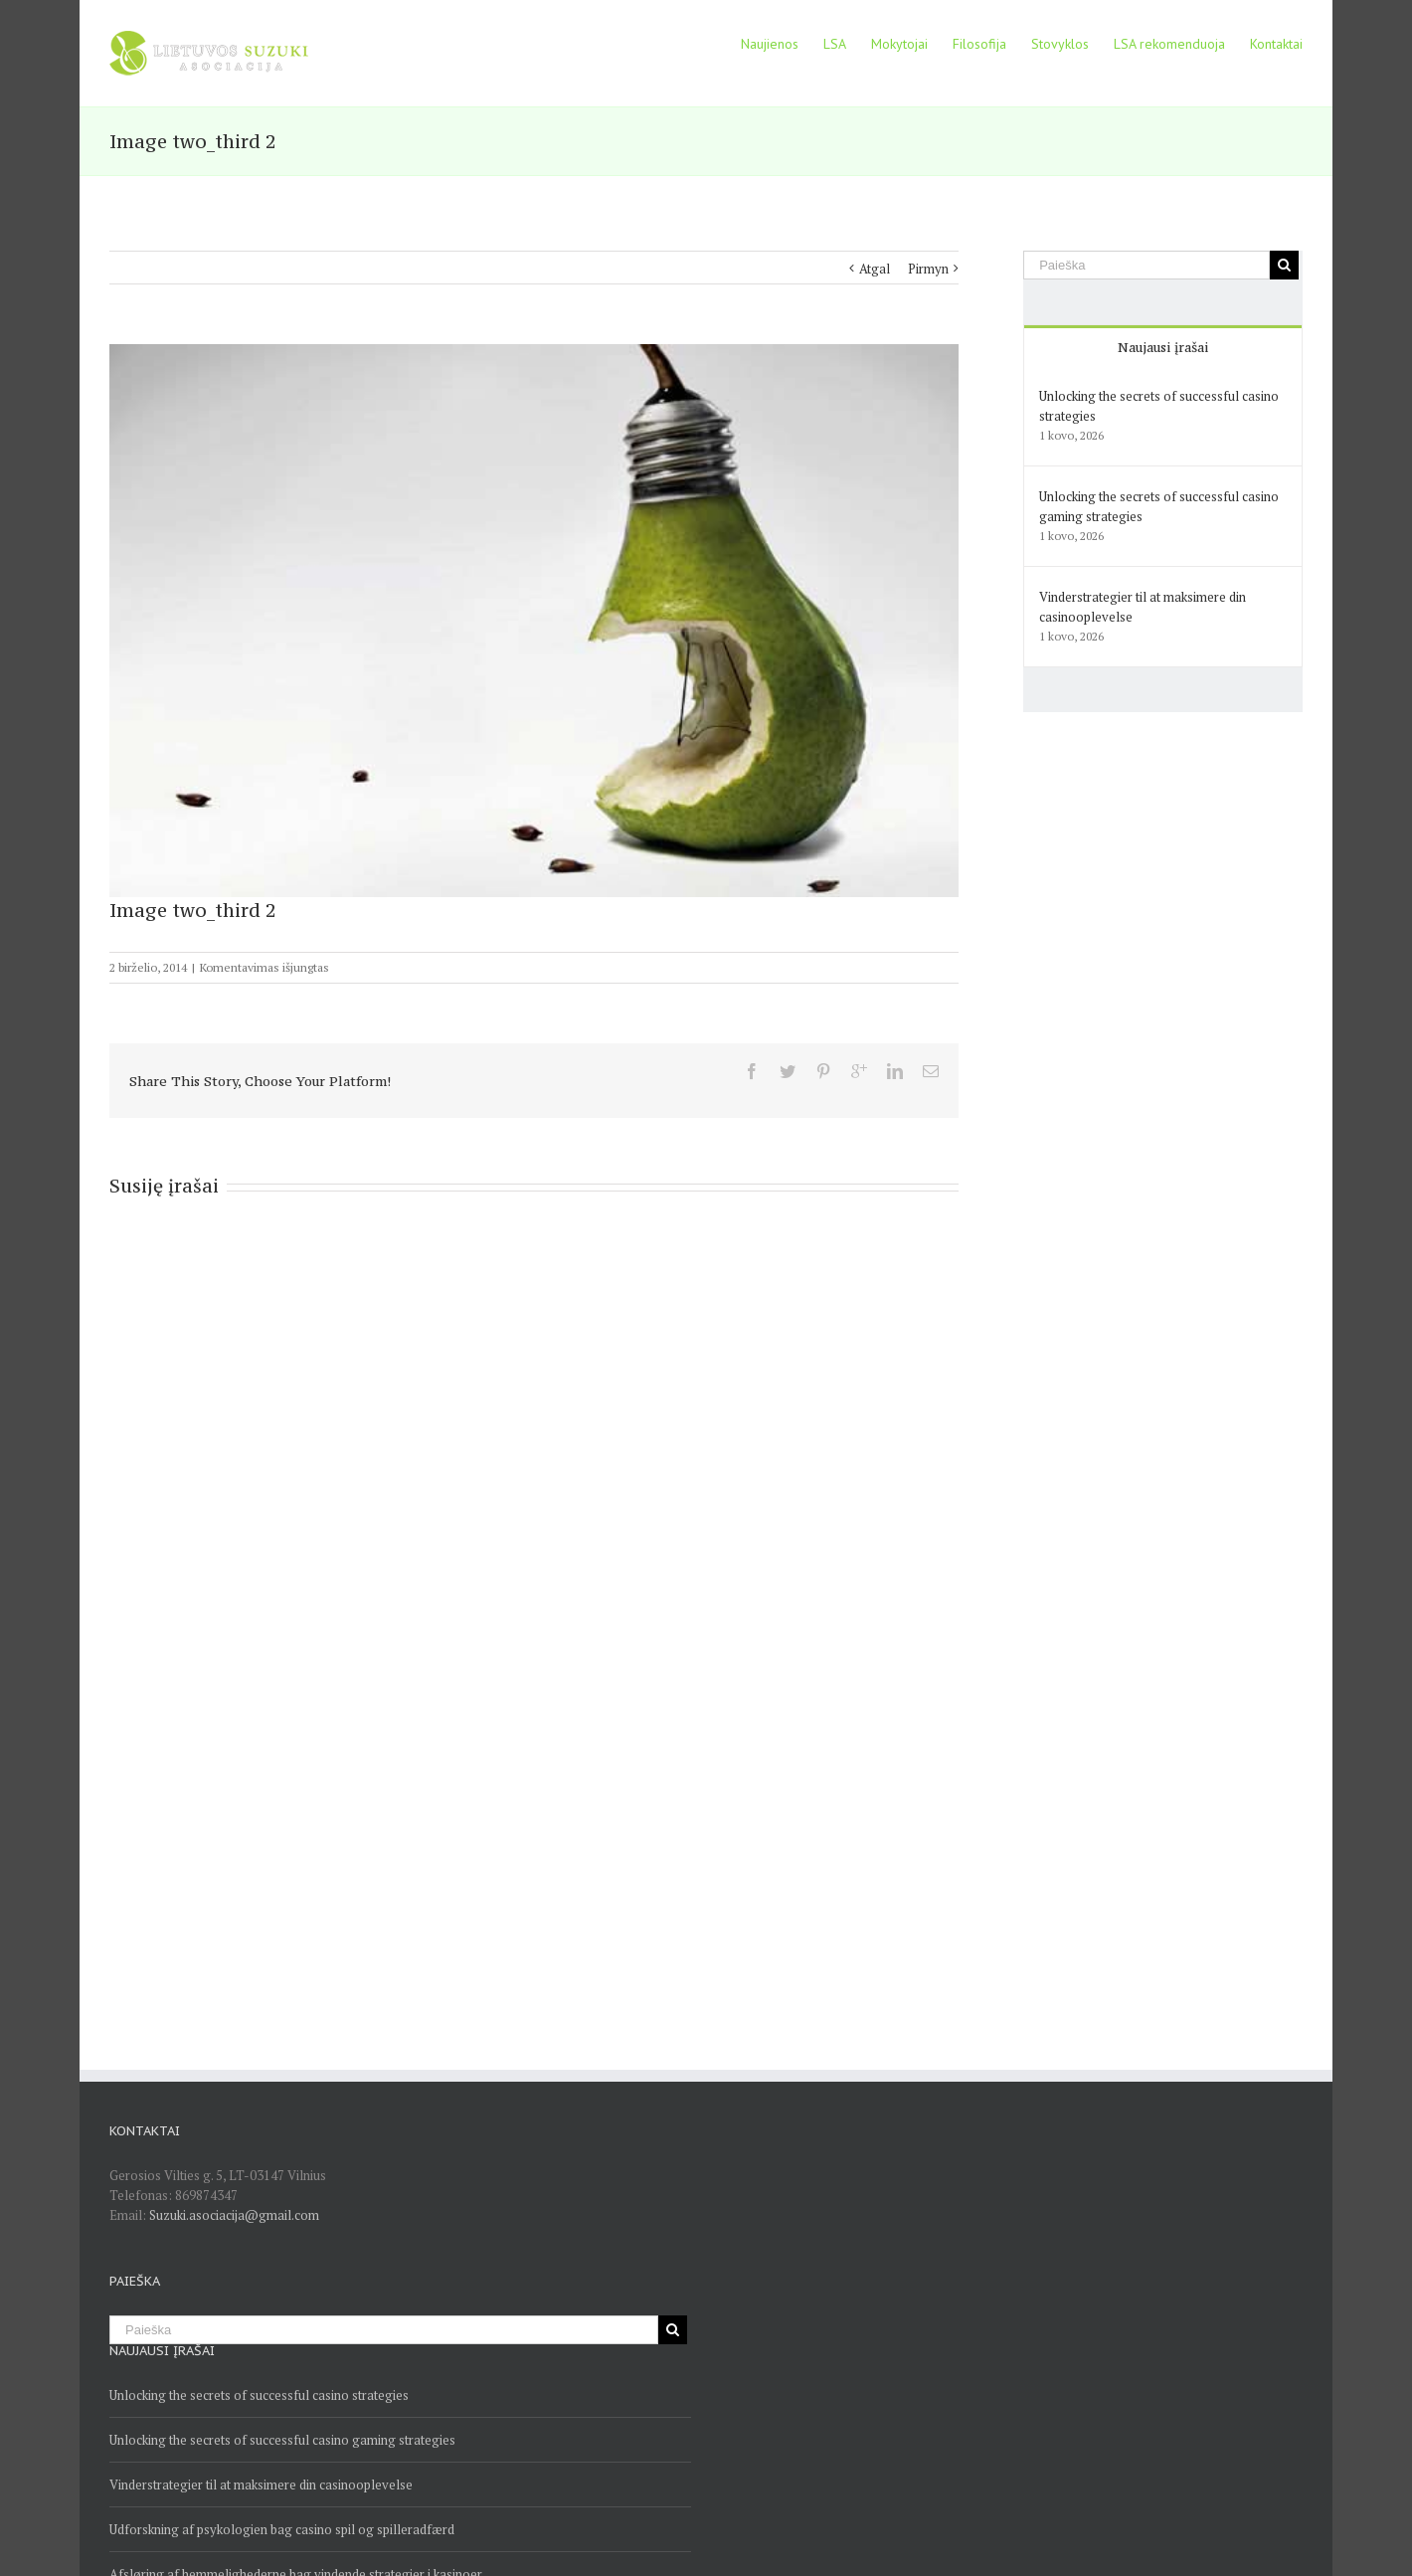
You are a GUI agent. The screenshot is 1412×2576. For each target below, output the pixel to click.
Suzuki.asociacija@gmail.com (234, 2215)
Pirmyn (928, 268)
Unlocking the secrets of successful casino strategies (259, 2395)
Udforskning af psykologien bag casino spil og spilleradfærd (281, 2529)
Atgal (874, 268)
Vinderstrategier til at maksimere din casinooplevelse (261, 2484)
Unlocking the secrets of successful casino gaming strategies (282, 2440)
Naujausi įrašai (1163, 347)
